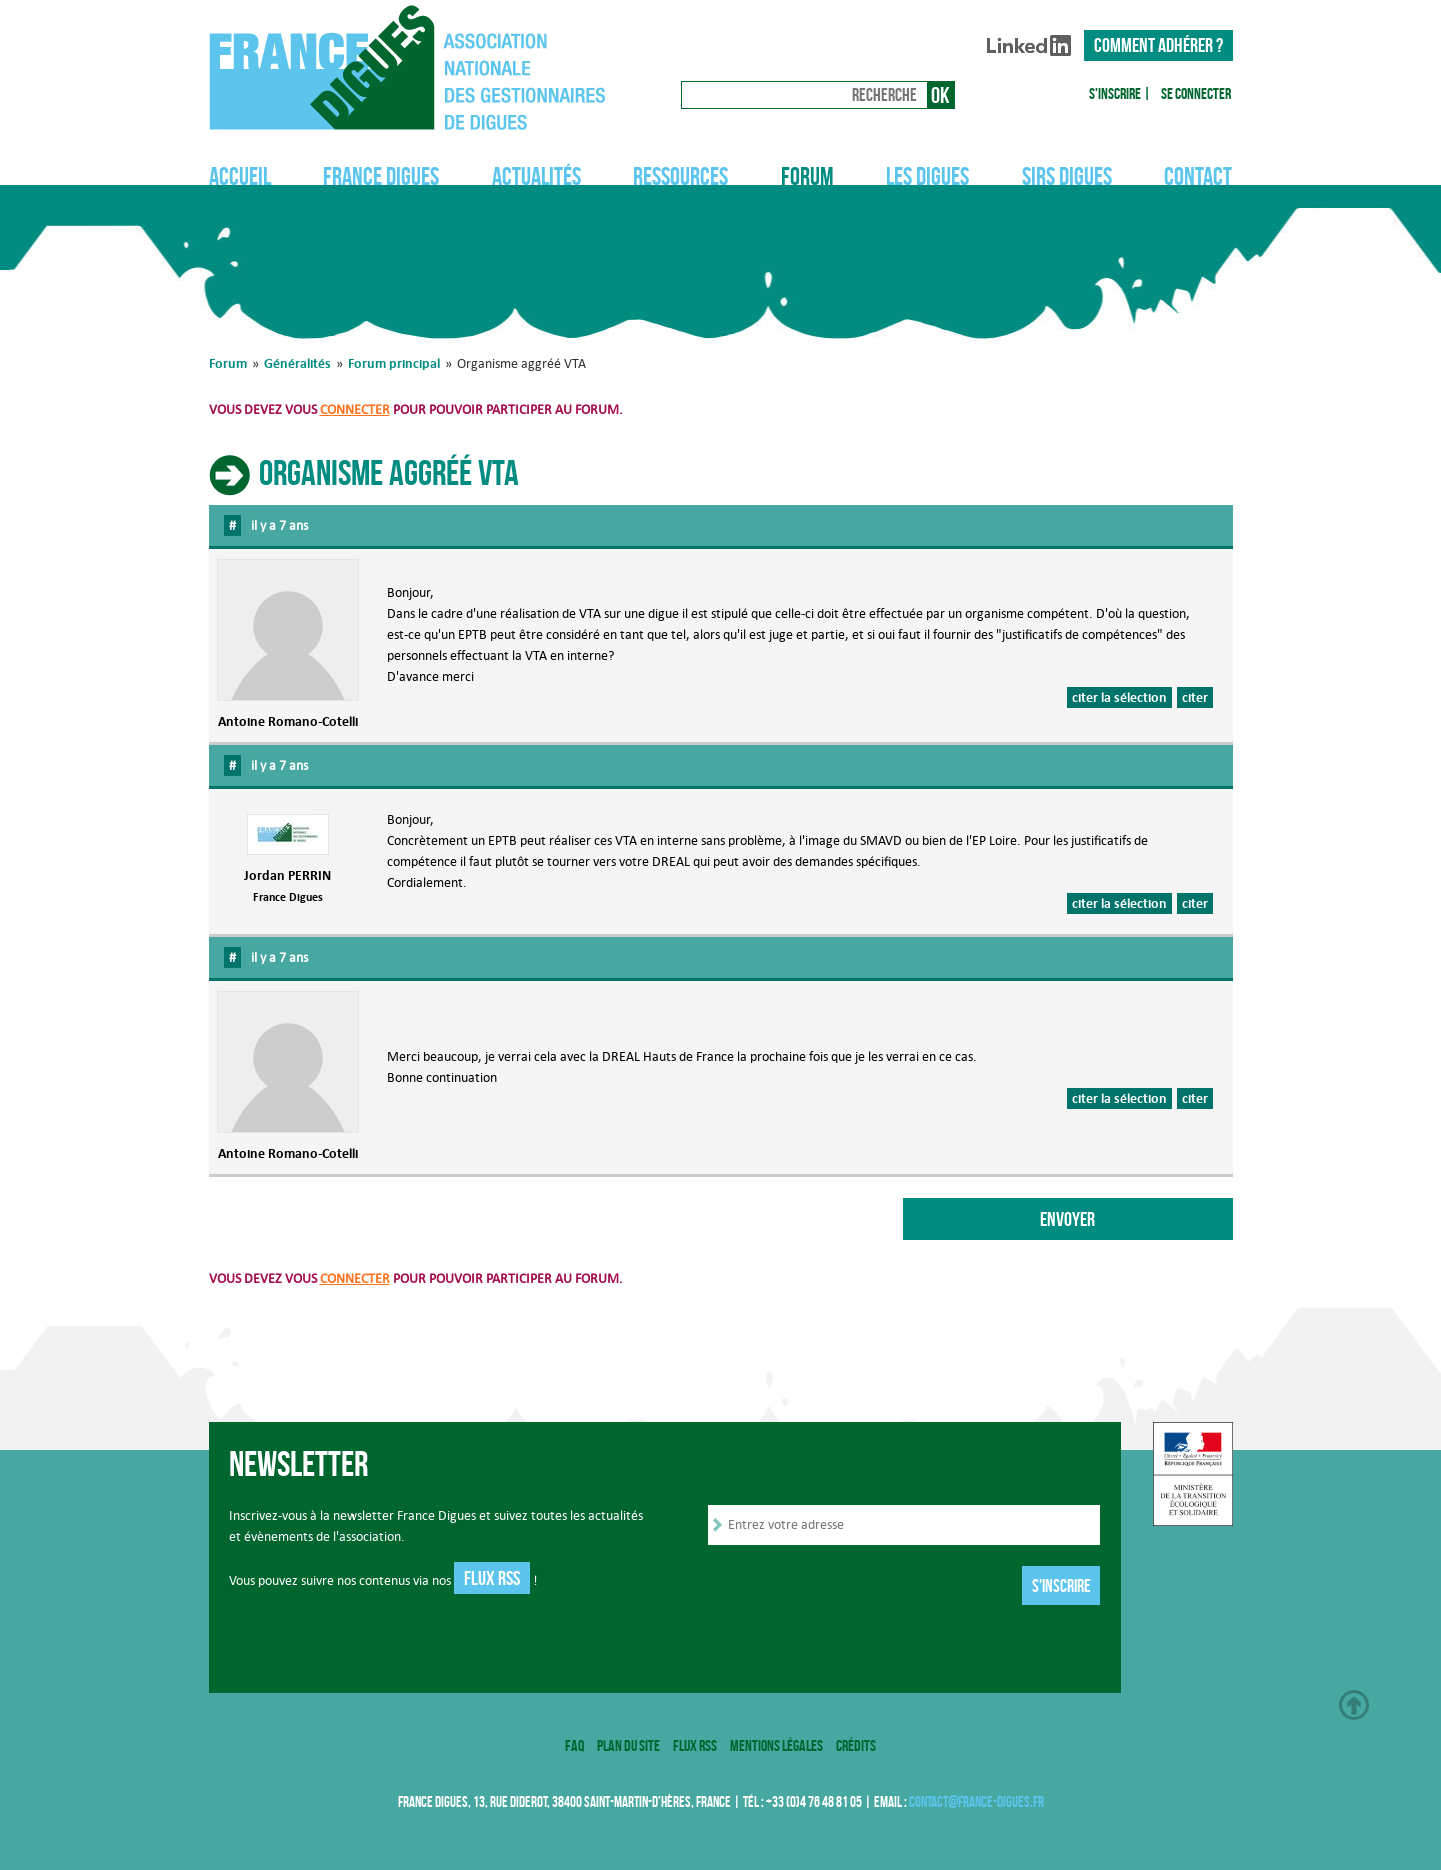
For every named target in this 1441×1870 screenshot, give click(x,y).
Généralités (297, 363)
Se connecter (1196, 93)
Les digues (927, 176)
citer (1195, 697)
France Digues (381, 176)
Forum (807, 176)
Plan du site (628, 1745)
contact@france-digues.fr (976, 1802)
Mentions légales (776, 1745)
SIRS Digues (1067, 176)
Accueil (240, 176)
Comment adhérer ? (1158, 45)
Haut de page (1354, 1705)
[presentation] (860, 1587)
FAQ (574, 1745)
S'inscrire (1115, 93)
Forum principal (394, 363)
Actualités (536, 176)
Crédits (856, 1745)
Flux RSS (492, 1578)
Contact (1198, 176)
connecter (355, 409)
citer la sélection (1119, 697)
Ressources (680, 176)
